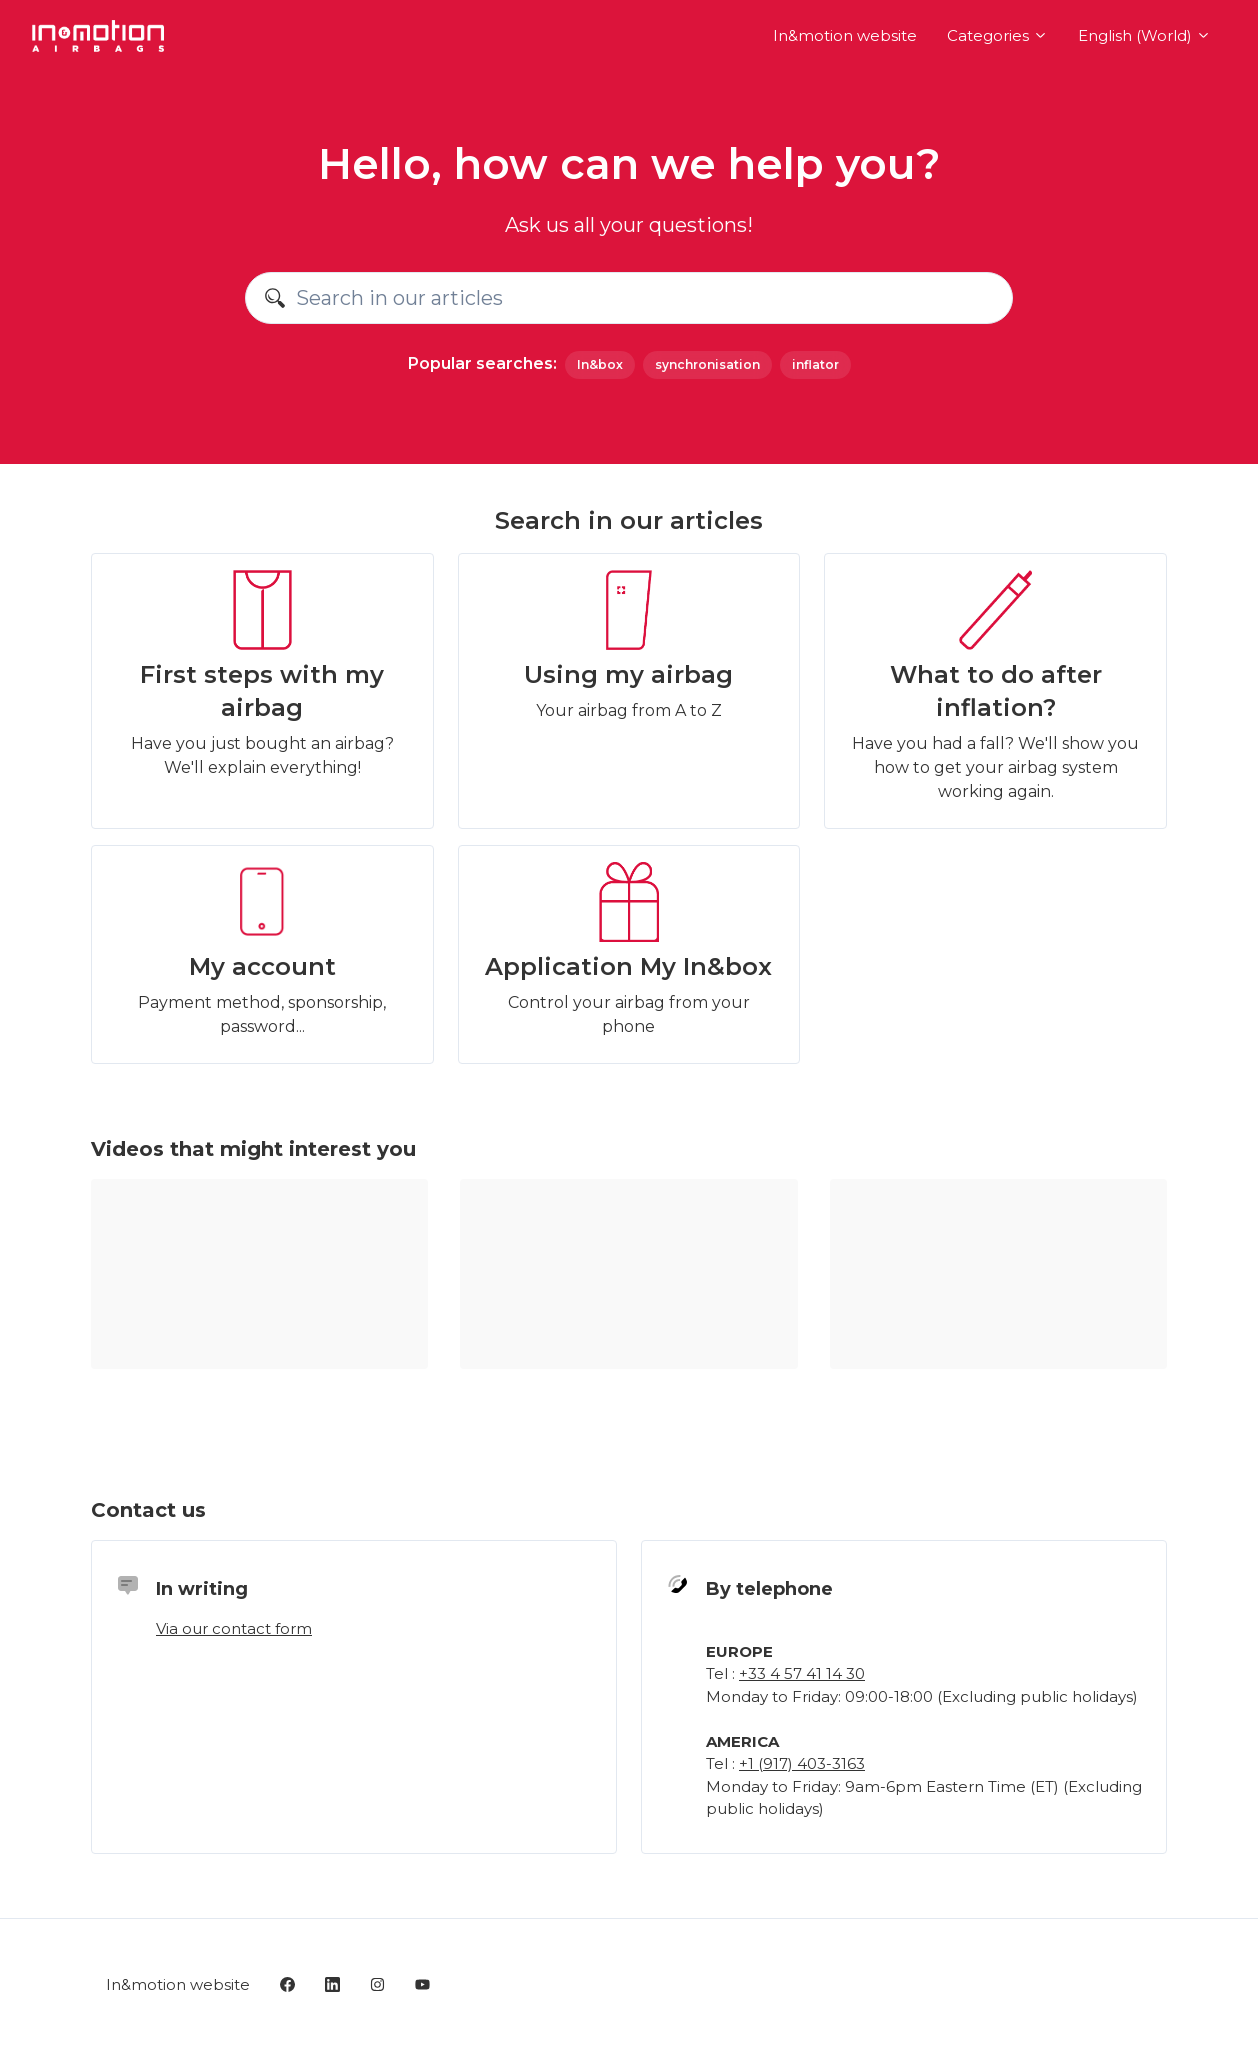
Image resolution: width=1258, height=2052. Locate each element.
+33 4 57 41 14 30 (802, 1673)
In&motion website (845, 35)
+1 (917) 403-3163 (802, 1763)
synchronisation (707, 364)
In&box (600, 364)
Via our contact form (234, 1628)
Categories (997, 35)
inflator (815, 364)
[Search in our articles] (629, 298)
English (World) (1144, 35)
